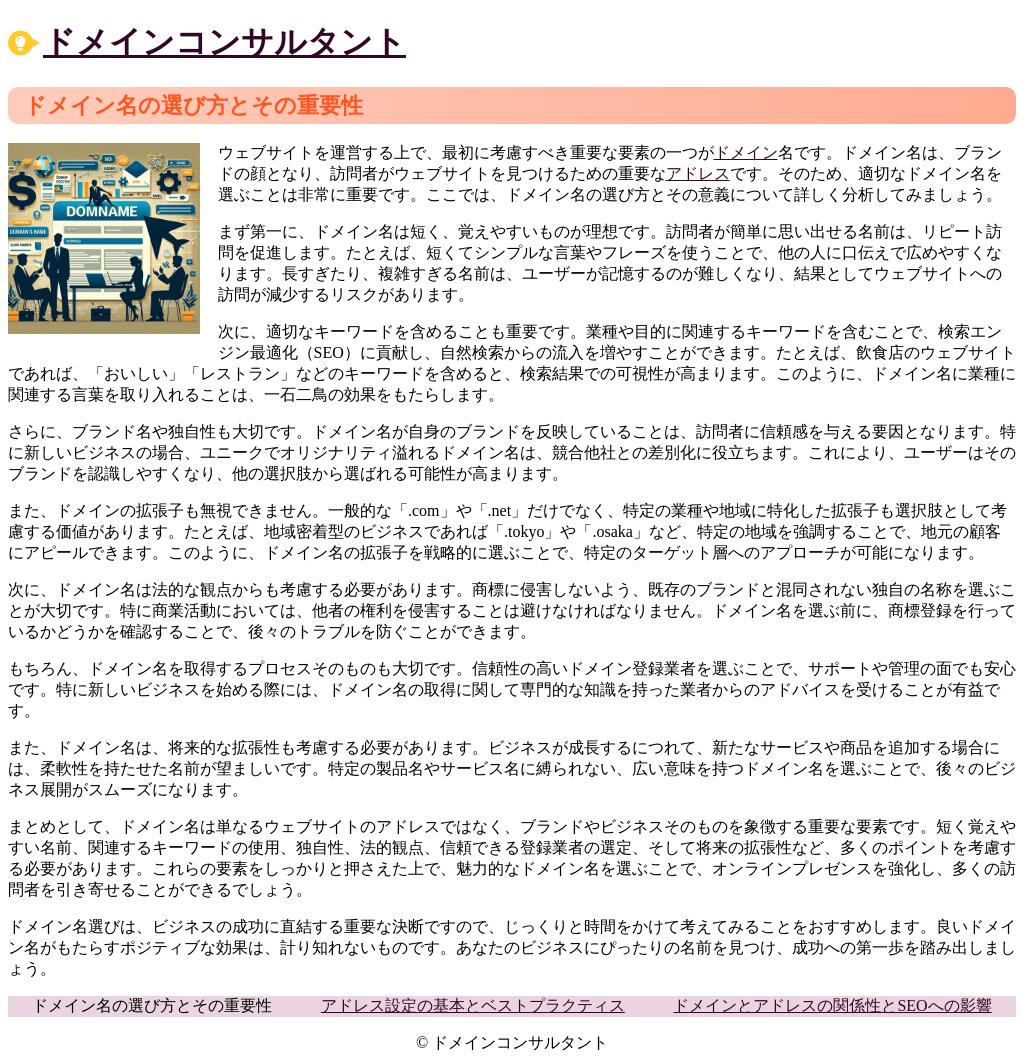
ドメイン (746, 152)
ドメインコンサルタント (224, 42)
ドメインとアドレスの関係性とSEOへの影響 (832, 1005)
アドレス (698, 173)
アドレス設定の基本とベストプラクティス (473, 1005)
